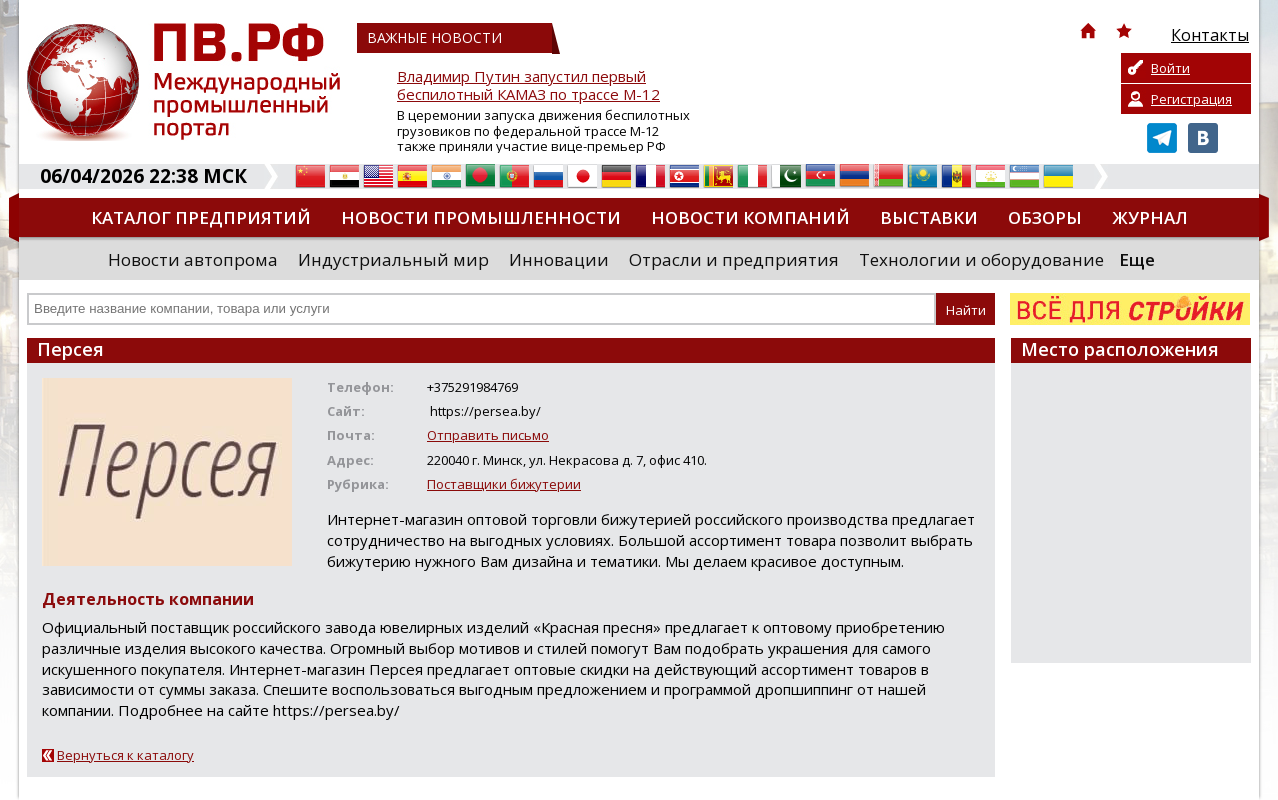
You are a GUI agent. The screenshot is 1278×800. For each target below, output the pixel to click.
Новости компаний (750, 217)
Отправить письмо (488, 435)
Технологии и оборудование (981, 259)
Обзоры (1045, 217)
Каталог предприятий (201, 217)
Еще (1137, 259)
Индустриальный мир (393, 259)
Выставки (929, 217)
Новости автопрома (193, 259)
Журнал (1150, 217)
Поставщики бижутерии (504, 484)
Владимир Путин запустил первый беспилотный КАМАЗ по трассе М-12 (528, 85)
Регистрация (1191, 99)
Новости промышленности (481, 217)
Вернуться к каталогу (125, 755)
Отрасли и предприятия (734, 259)
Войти (1170, 68)
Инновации (559, 259)
